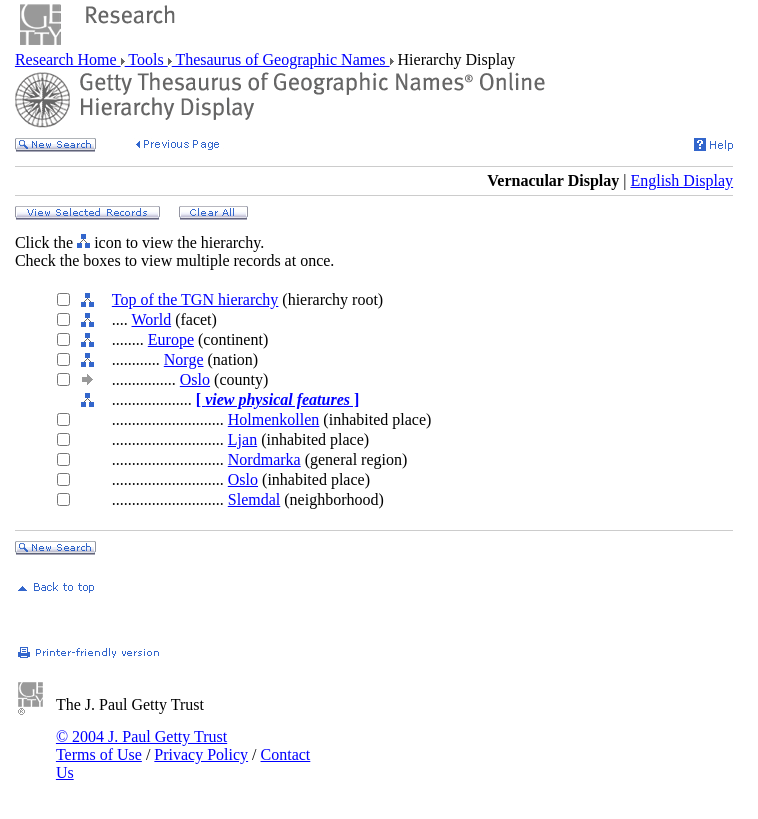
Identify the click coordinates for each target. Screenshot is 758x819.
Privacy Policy (201, 754)
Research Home (68, 59)
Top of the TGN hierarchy (195, 299)
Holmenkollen (274, 419)
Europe (171, 339)
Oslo (195, 379)
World (152, 319)
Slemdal (254, 499)
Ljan (242, 439)
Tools (146, 59)
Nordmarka (264, 459)
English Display (681, 180)
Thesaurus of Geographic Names (281, 59)
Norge (184, 359)
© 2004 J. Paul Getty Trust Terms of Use (141, 745)
